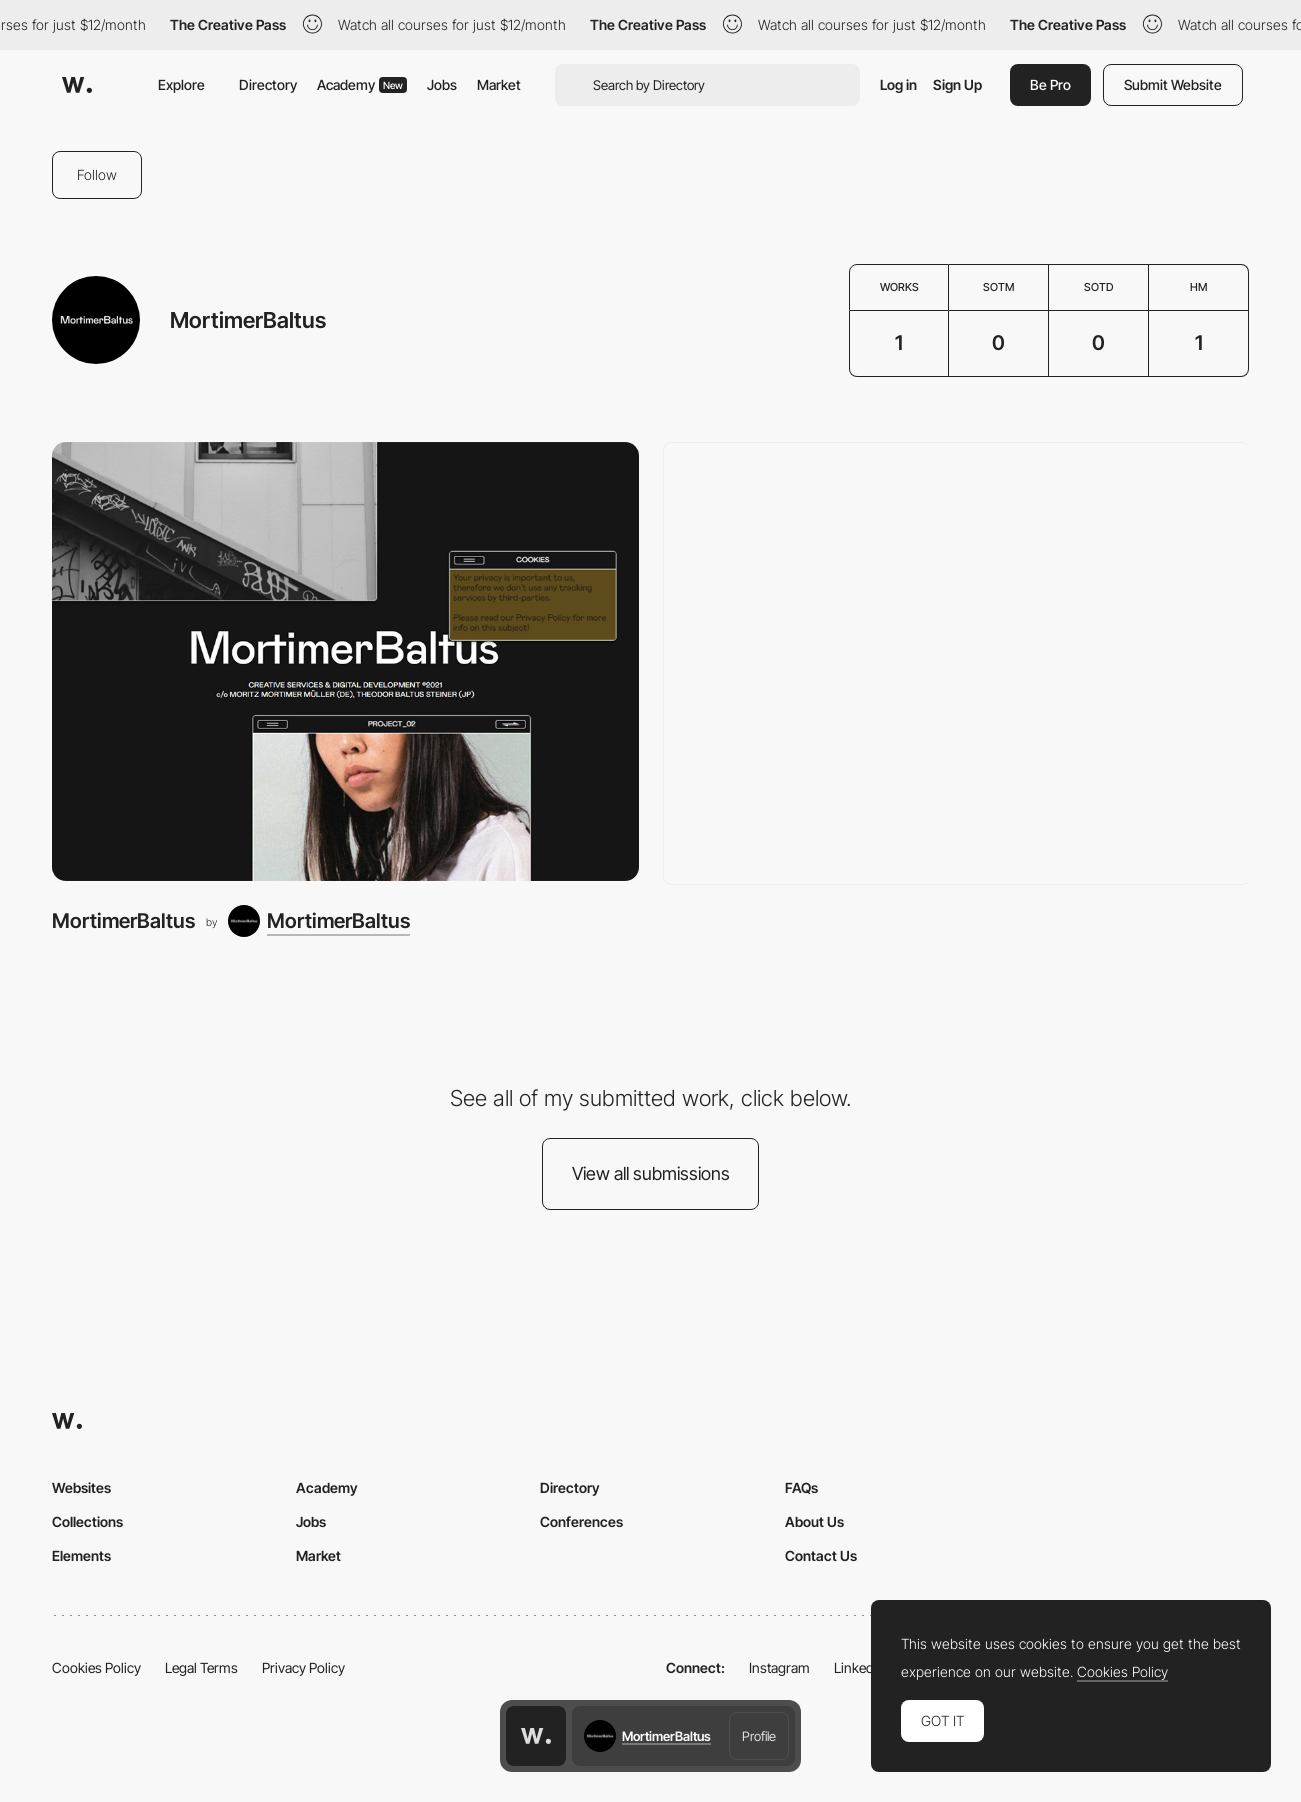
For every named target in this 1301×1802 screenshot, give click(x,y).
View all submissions (651, 1173)
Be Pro (1050, 84)
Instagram (779, 1667)
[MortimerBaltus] (345, 662)
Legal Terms (201, 1667)
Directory (268, 84)
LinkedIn (859, 1667)
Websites (81, 1487)
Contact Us (821, 1555)
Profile (759, 1736)
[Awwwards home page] (536, 1736)
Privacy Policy (303, 1667)
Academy (362, 84)
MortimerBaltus (123, 920)
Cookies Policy (96, 1667)
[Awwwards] (77, 85)
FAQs (801, 1487)
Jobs (442, 84)
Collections (87, 1521)
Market (499, 84)
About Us (814, 1521)
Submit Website (1173, 84)
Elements (81, 1555)
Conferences (581, 1521)
